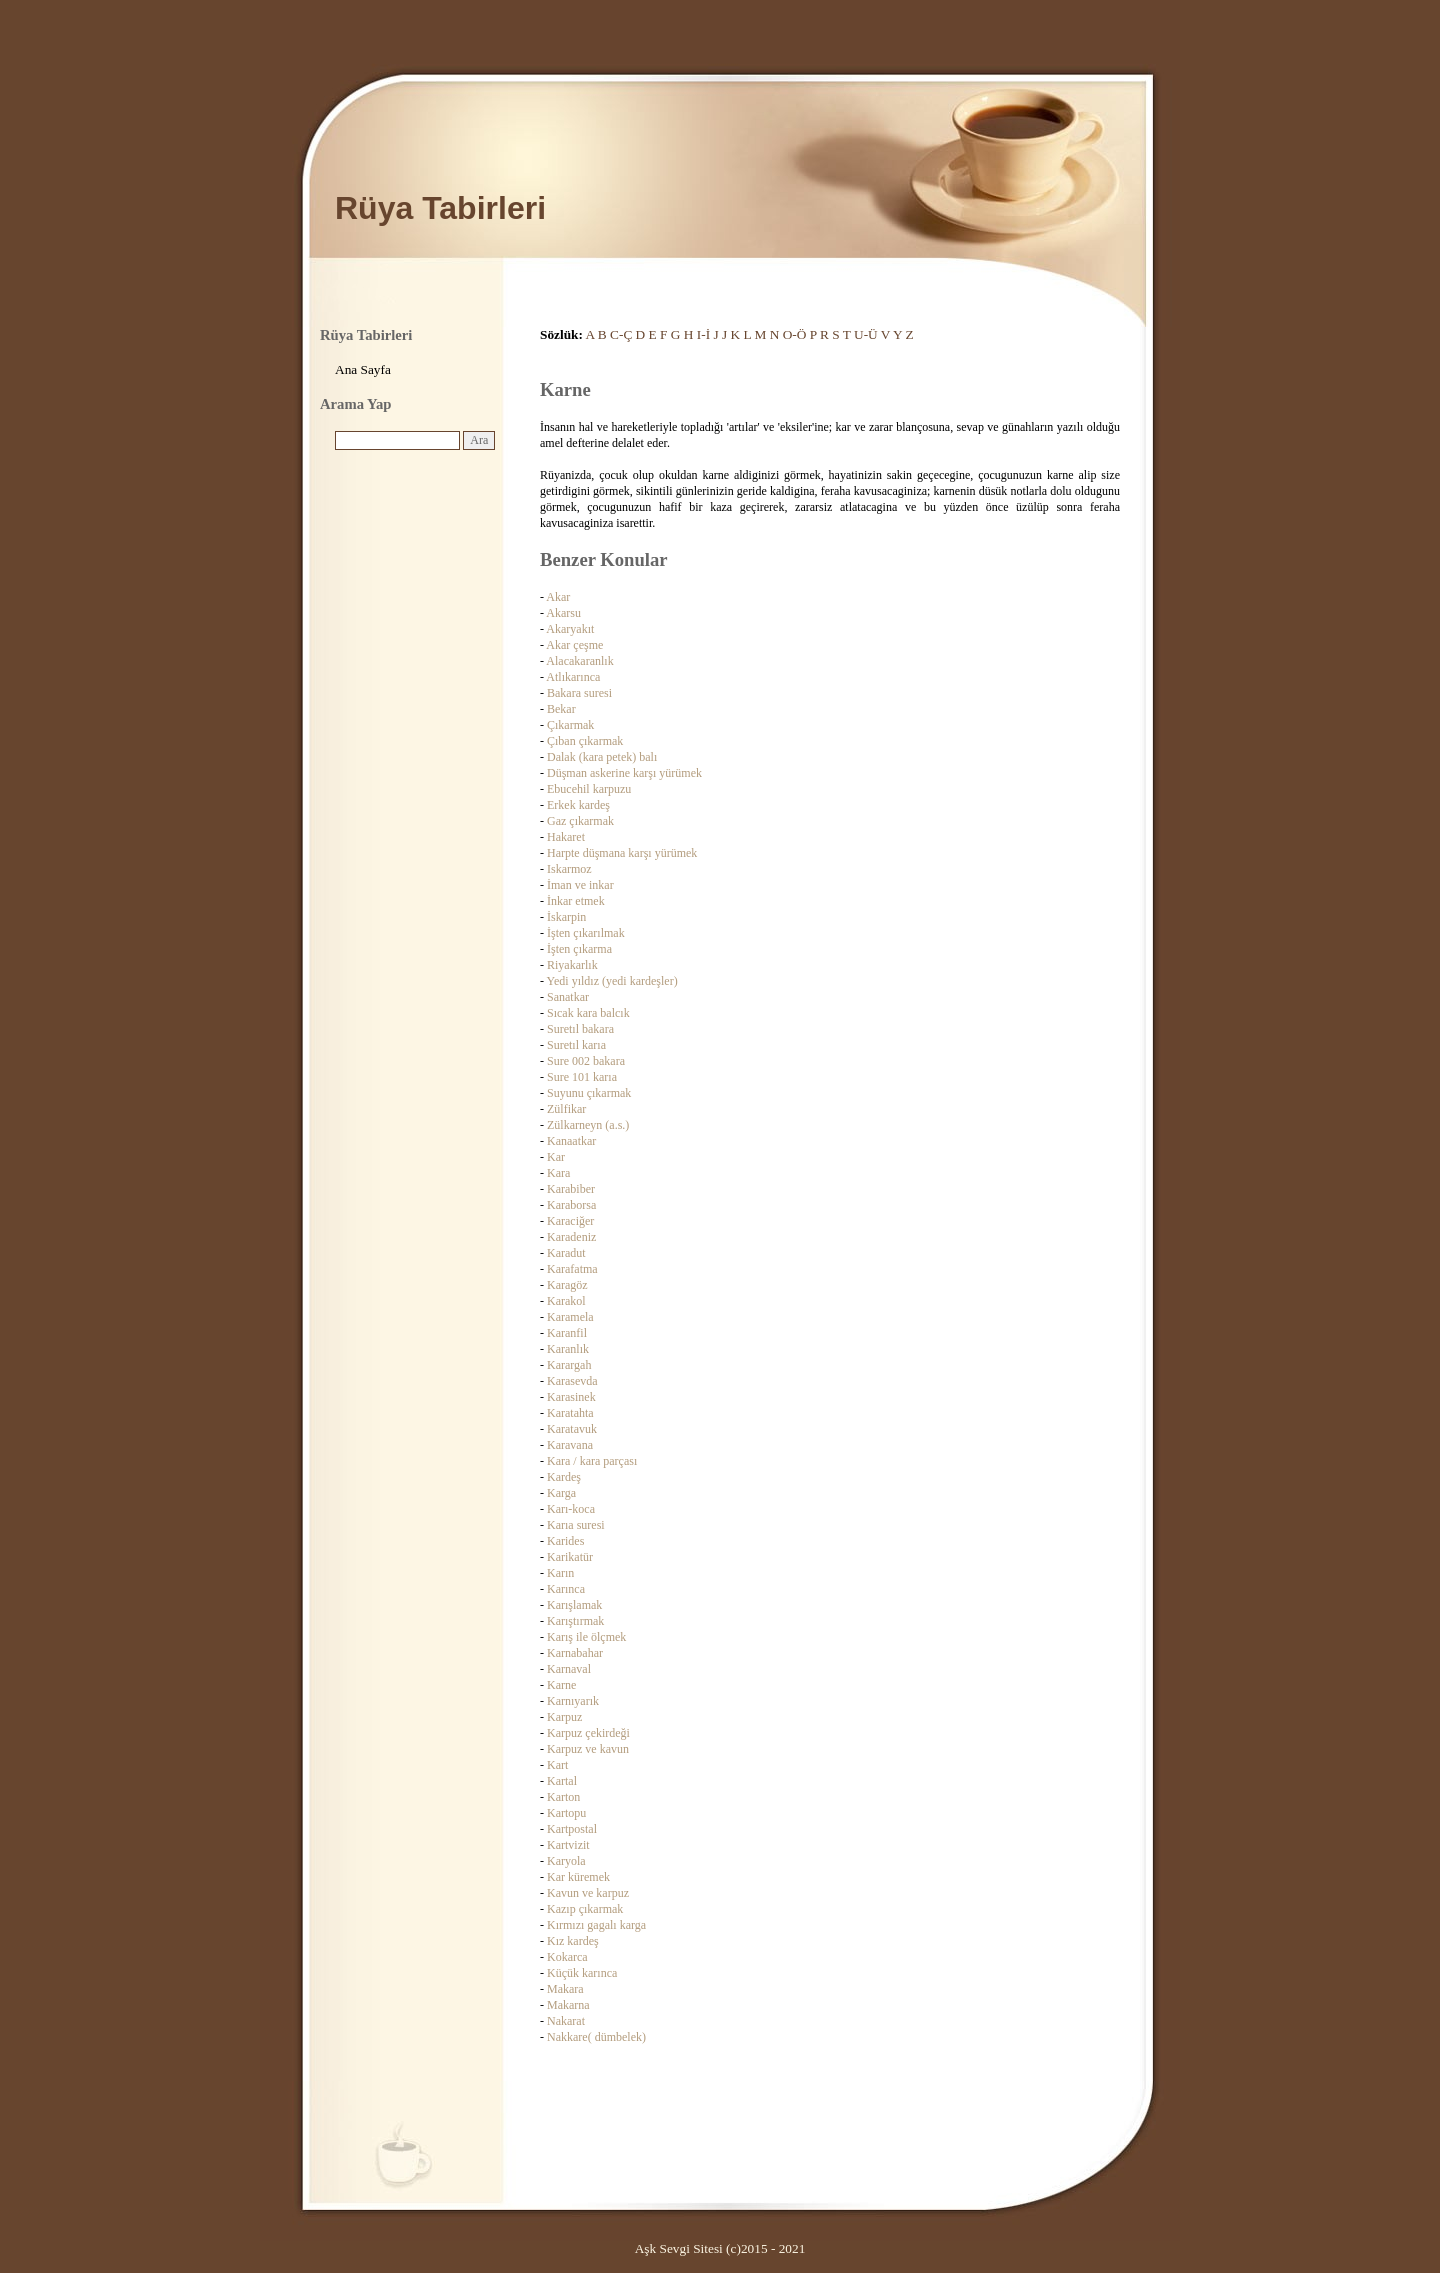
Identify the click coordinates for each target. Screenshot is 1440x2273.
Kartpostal (572, 1829)
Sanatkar (568, 997)
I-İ (703, 334)
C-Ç (621, 334)
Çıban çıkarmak (585, 741)
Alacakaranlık (579, 661)
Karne (561, 1685)
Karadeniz (571, 1237)
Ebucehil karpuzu (589, 789)
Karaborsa (571, 1205)
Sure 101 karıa (582, 1077)
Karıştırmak (575, 1621)
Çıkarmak (570, 725)
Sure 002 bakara (586, 1061)
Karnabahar (575, 1653)
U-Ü (866, 334)
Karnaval (569, 1669)
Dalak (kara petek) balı (602, 757)
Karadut (566, 1253)
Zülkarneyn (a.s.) (588, 1125)
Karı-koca (571, 1509)
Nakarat (566, 2021)
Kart (557, 1765)
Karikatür (570, 1557)
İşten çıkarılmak (586, 933)
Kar (556, 1157)
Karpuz (564, 1717)
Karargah (569, 1365)
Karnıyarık (573, 1701)
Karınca (566, 1589)
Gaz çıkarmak (580, 821)
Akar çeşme (574, 645)
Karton (563, 1797)
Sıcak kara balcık (588, 1013)
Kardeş (564, 1477)
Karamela (570, 1317)
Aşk (645, 2248)
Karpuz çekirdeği (588, 1733)
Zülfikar (566, 1109)
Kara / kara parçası (592, 1461)
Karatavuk (572, 1429)
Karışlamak (574, 1605)
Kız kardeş (573, 1941)
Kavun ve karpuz (588, 1893)
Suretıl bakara (580, 1029)
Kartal (562, 1781)
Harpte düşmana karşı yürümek (622, 853)
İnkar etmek (576, 901)
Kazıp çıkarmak (585, 1909)
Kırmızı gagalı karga (596, 1925)
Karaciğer (570, 1221)
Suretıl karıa (576, 1045)
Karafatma (572, 1269)
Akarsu (563, 613)
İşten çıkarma (579, 949)
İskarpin (566, 917)
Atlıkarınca (573, 677)
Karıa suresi (576, 1525)
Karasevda (572, 1381)
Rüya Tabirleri (440, 208)
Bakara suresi (579, 693)
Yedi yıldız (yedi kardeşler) (612, 981)
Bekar (561, 709)
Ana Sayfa (363, 369)
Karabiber (571, 1189)
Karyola (566, 1861)
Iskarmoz (569, 869)
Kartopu (566, 1813)
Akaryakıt (570, 629)
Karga (561, 1493)
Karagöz (567, 1285)
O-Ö (795, 334)
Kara (558, 1173)
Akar (558, 597)
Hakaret (566, 837)
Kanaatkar (571, 1141)
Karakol (566, 1301)
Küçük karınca (582, 1973)
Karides (565, 1541)
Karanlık (568, 1349)
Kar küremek (578, 1877)
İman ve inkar (580, 885)
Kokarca (567, 1957)
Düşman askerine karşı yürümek (624, 773)
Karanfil (567, 1333)
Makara (565, 1989)
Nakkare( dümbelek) (596, 2037)
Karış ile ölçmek (586, 1637)
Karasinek (571, 1397)
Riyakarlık (572, 965)
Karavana (570, 1445)
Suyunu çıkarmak (589, 1093)
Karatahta (570, 1413)
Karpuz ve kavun (588, 1749)
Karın (560, 1573)
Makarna (568, 2005)
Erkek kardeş (578, 805)
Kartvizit (568, 1845)
